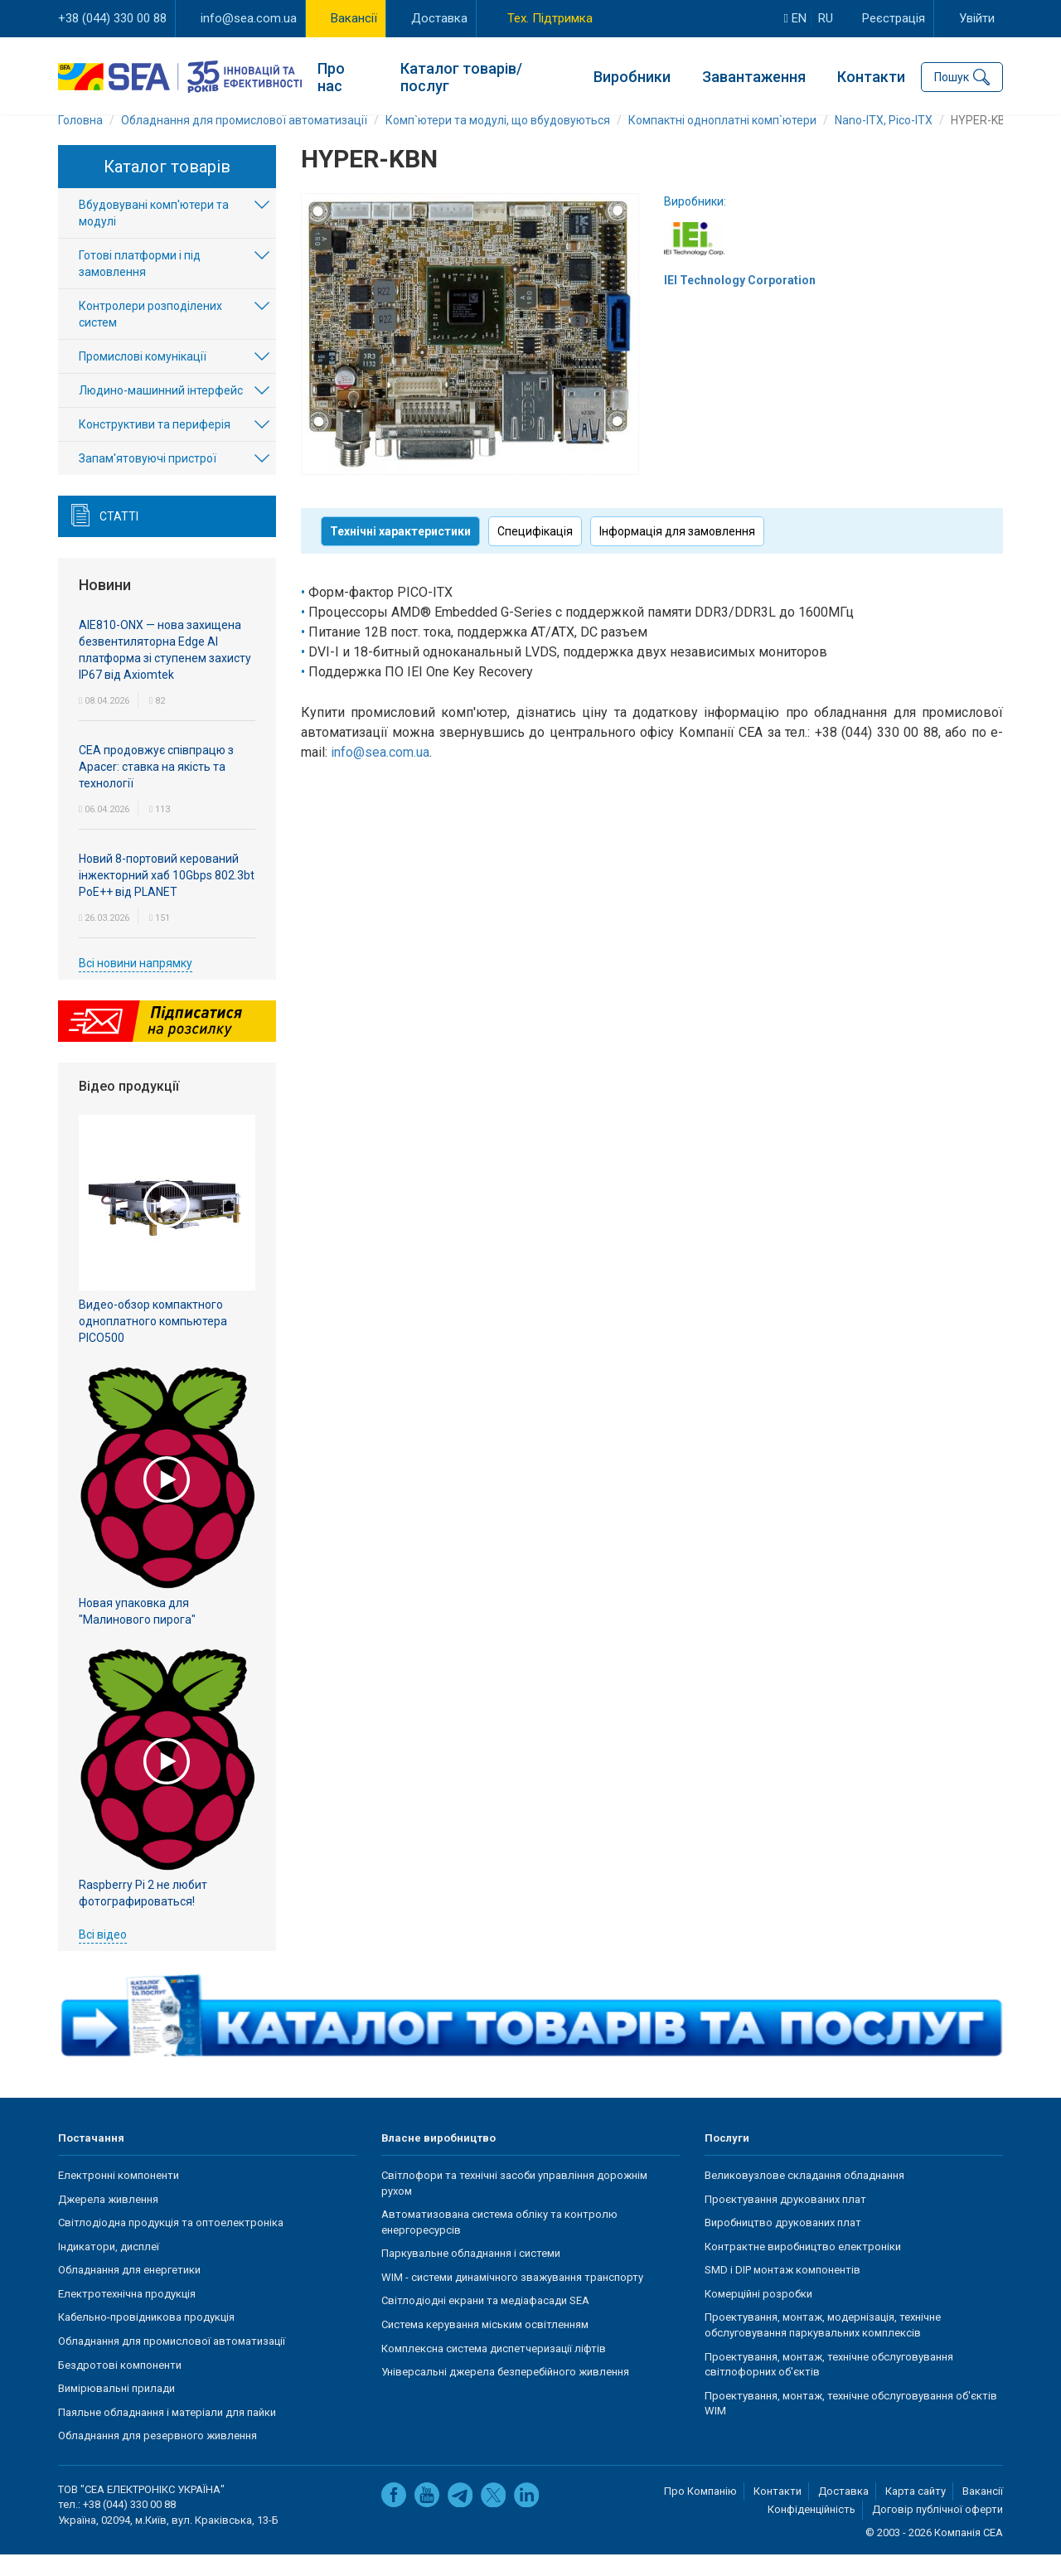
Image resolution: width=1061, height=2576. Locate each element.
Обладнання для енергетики (129, 2290)
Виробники (632, 75)
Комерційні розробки (758, 2314)
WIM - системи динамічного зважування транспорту (512, 2298)
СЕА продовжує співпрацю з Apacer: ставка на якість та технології (156, 787)
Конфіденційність (811, 2530)
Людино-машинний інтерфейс (161, 412)
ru (825, 18)
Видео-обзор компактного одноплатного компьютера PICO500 (153, 1342)
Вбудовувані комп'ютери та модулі (154, 234)
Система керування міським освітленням (485, 2345)
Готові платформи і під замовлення (140, 285)
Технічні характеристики (400, 552)
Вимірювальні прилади (116, 2409)
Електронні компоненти (118, 2196)
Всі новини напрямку (135, 983)
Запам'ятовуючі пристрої (147, 480)
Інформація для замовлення (677, 552)
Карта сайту (915, 2512)
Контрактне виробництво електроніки (803, 2267)
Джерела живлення (108, 2220)
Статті (118, 538)
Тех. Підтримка (550, 18)
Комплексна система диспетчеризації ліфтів (493, 2369)
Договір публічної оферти (937, 2530)
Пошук (951, 74)
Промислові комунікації (142, 378)
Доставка (439, 18)
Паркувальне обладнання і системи (470, 2274)
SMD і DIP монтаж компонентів (782, 2290)
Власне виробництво (438, 2159)
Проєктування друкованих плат (785, 2220)
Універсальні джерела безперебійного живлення (505, 2392)
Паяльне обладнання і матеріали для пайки (167, 2433)
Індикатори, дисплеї (108, 2267)
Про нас (331, 74)
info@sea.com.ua (249, 18)
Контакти (871, 75)
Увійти (977, 18)
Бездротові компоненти (120, 2386)
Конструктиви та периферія (154, 446)
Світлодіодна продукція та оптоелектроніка (170, 2243)
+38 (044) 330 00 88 (112, 18)
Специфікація (535, 552)
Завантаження (754, 75)
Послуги (727, 2159)
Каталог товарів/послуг (461, 74)
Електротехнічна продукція (127, 2314)
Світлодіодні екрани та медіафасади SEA (485, 2321)
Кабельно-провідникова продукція (146, 2337)
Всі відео (103, 1955)
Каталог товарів (167, 187)
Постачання (91, 2159)
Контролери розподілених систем (150, 336)
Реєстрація (893, 18)
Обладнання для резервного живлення (157, 2456)
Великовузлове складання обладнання (804, 2196)
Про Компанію (700, 2512)
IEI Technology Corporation (740, 300)
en (795, 18)
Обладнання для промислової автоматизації (171, 2362)
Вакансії (354, 18)
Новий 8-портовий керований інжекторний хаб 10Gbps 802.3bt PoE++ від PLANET (166, 896)
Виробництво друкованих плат (783, 2243)
